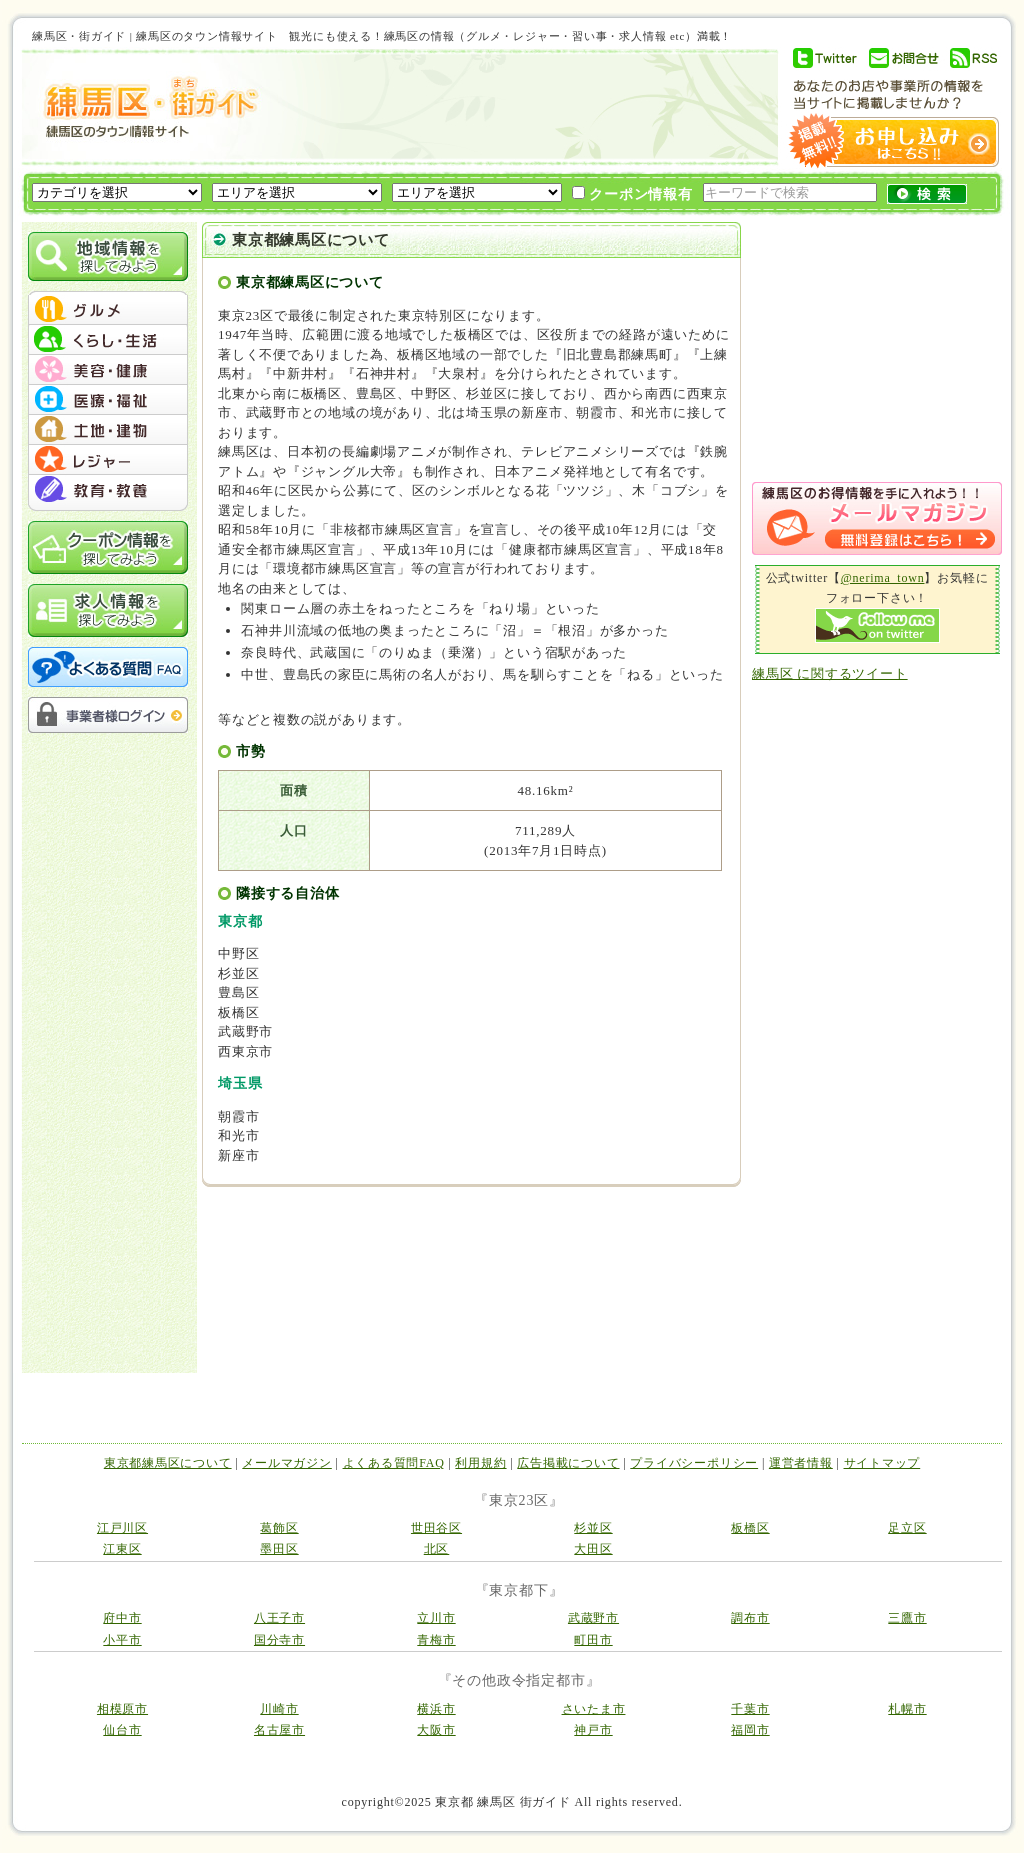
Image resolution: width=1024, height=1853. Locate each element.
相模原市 (122, 1709)
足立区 (907, 1528)
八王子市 (279, 1618)
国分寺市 (279, 1640)
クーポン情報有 (632, 194)
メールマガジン (286, 1463)
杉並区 (593, 1528)
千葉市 (750, 1709)
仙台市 (122, 1730)
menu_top (108, 294)
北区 (437, 1549)
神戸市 (593, 1730)
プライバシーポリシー (694, 1463)
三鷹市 (907, 1618)
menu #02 (108, 340)
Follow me (877, 625)
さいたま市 (594, 1709)
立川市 (436, 1618)
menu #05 (108, 430)
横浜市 (436, 1709)
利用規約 (480, 1463)
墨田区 (279, 1549)
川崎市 (279, 1709)
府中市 (122, 1618)
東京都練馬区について (168, 1463)
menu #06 (108, 460)
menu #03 (108, 370)
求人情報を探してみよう (108, 610)
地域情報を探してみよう (108, 256)
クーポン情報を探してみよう (108, 547)
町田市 (593, 1640)
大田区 (593, 1549)
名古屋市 (279, 1730)
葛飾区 (279, 1528)
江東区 (122, 1549)
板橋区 (750, 1528)
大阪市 (436, 1730)
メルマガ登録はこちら (877, 518)
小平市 (122, 1640)
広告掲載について (568, 1463)
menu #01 (108, 310)
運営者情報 (801, 1463)
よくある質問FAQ (394, 1463)
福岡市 (750, 1730)
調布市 (750, 1618)
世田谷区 (436, 1528)
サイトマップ (882, 1463)
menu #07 (108, 490)
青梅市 (436, 1640)
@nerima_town (883, 578)
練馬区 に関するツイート (830, 673)
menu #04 (108, 400)
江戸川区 (122, 1528)
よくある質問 (108, 667)
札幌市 (907, 1709)
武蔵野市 (593, 1618)
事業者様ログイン (108, 715)
